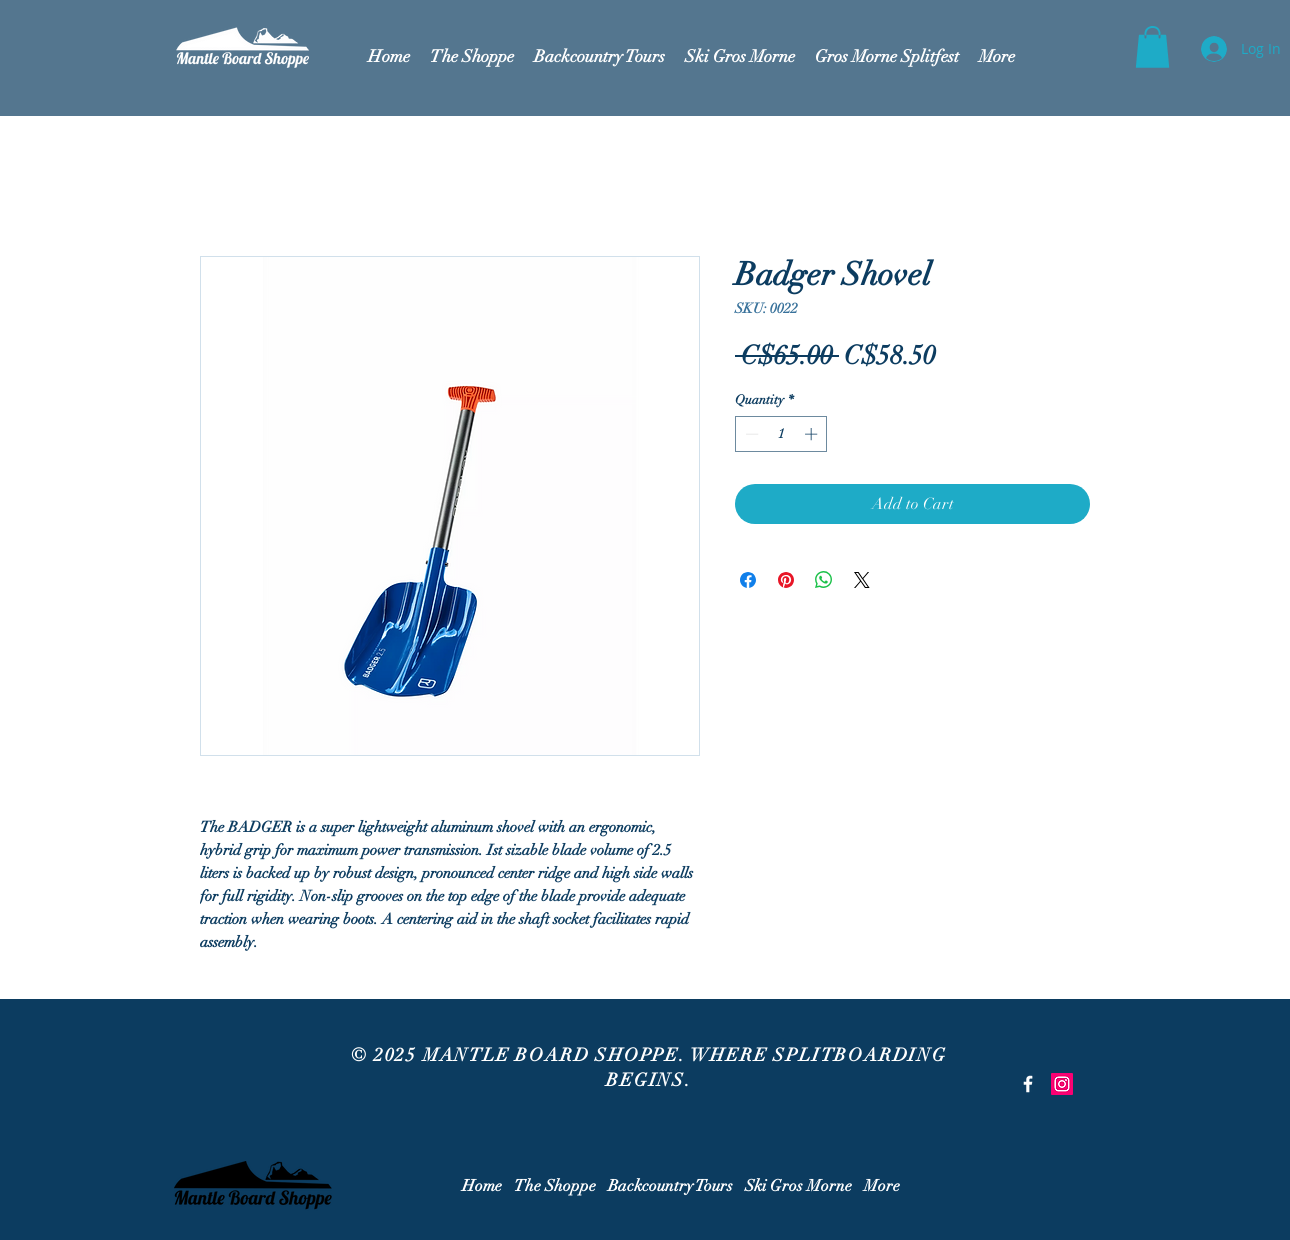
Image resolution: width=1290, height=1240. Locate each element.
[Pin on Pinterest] (786, 580)
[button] (1152, 47)
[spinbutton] (781, 434)
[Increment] (813, 434)
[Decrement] (750, 434)
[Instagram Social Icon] (1062, 1084)
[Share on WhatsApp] (824, 580)
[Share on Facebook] (748, 580)
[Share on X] (862, 580)
